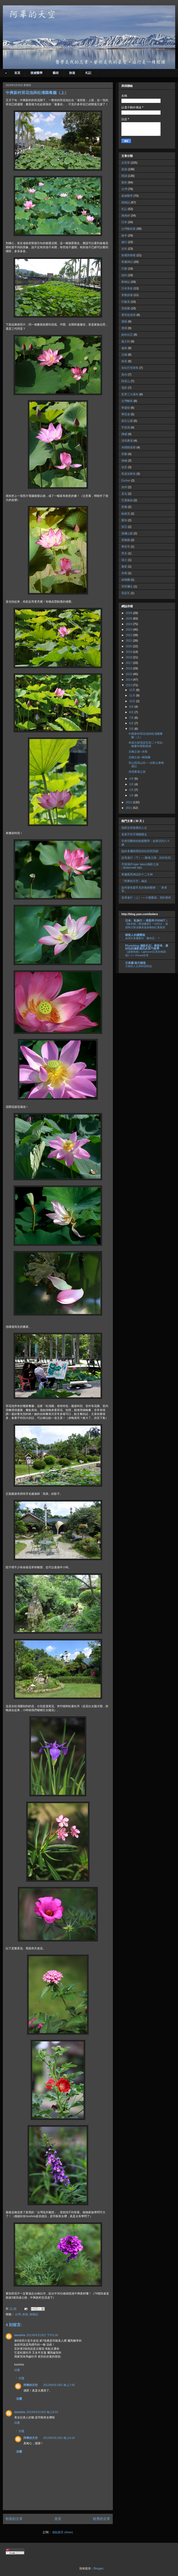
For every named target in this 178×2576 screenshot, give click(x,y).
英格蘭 (125, 308)
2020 (129, 646)
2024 (129, 624)
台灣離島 (127, 400)
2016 (129, 668)
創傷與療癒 (128, 255)
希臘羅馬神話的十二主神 (137, 874)
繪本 (124, 235)
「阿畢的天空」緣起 (134, 881)
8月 (131, 712)
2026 (129, 613)
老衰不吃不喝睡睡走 (134, 834)
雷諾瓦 (125, 593)
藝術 (56, 73)
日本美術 (127, 288)
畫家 (124, 566)
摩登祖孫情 (128, 314)
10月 (132, 701)
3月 (131, 784)
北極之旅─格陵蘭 (139, 757)
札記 (88, 73)
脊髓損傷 (127, 294)
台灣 (18, 2314)
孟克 (124, 493)
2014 (129, 679)
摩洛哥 (125, 546)
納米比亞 (127, 334)
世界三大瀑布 (129, 394)
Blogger (98, 2568)
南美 (124, 361)
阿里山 (125, 381)
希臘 (124, 506)
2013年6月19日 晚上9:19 (59, 2437)
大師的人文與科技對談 (138, 966)
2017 (129, 662)
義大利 (125, 341)
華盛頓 (125, 407)
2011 (129, 807)
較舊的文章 (101, 2519)
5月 (131, 728)
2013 (129, 685)
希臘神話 (127, 261)
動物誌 (125, 281)
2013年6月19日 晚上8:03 (42, 2412)
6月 (131, 723)
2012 (129, 802)
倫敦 (124, 348)
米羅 (124, 573)
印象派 (125, 301)
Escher (125, 480)
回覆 (17, 2370)
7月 (131, 717)
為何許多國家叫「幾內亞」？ (142, 938)
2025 (129, 618)
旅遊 (72, 73)
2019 (129, 651)
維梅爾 (125, 579)
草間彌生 (127, 586)
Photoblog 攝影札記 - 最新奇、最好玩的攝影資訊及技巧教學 (146, 947)
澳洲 (124, 328)
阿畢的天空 (30, 2385)
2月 (131, 789)
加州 (124, 487)
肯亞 (124, 526)
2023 (129, 629)
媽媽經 (125, 215)
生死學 (125, 162)
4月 (131, 778)
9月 (131, 706)
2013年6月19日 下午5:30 (42, 2335)
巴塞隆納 (127, 500)
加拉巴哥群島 (129, 367)
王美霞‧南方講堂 (135, 962)
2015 (129, 674)
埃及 (124, 467)
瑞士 (124, 559)
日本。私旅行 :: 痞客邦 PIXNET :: (146, 920)
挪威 (124, 434)
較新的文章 (14, 2519)
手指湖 (125, 427)
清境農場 (127, 440)
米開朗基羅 (128, 447)
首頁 (17, 73)
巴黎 (124, 268)
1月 (131, 795)
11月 (132, 695)
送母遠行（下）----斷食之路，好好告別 (146, 857)
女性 (124, 248)
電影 (124, 387)
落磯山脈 (127, 533)
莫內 (124, 374)
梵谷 (124, 553)
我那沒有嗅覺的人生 (134, 827)
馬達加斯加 (128, 473)
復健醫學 (36, 73)
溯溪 (124, 321)
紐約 (124, 275)
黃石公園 (127, 420)
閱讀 (124, 175)
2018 (129, 657)
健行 (124, 242)
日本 (124, 222)
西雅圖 (125, 540)
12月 (132, 689)
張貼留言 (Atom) (62, 2532)
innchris (19, 2335)
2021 (129, 640)
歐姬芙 (125, 513)
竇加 (124, 520)
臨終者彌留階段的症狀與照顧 (139, 851)
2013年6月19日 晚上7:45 (59, 2385)
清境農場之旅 (137, 771)
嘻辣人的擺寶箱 (135, 934)
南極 (124, 460)
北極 (124, 354)
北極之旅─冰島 (138, 751)
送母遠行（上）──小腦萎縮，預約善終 (146, 897)
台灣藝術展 (128, 228)
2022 (129, 635)
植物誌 (34, 2314)
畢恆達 (125, 414)
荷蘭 (124, 454)
